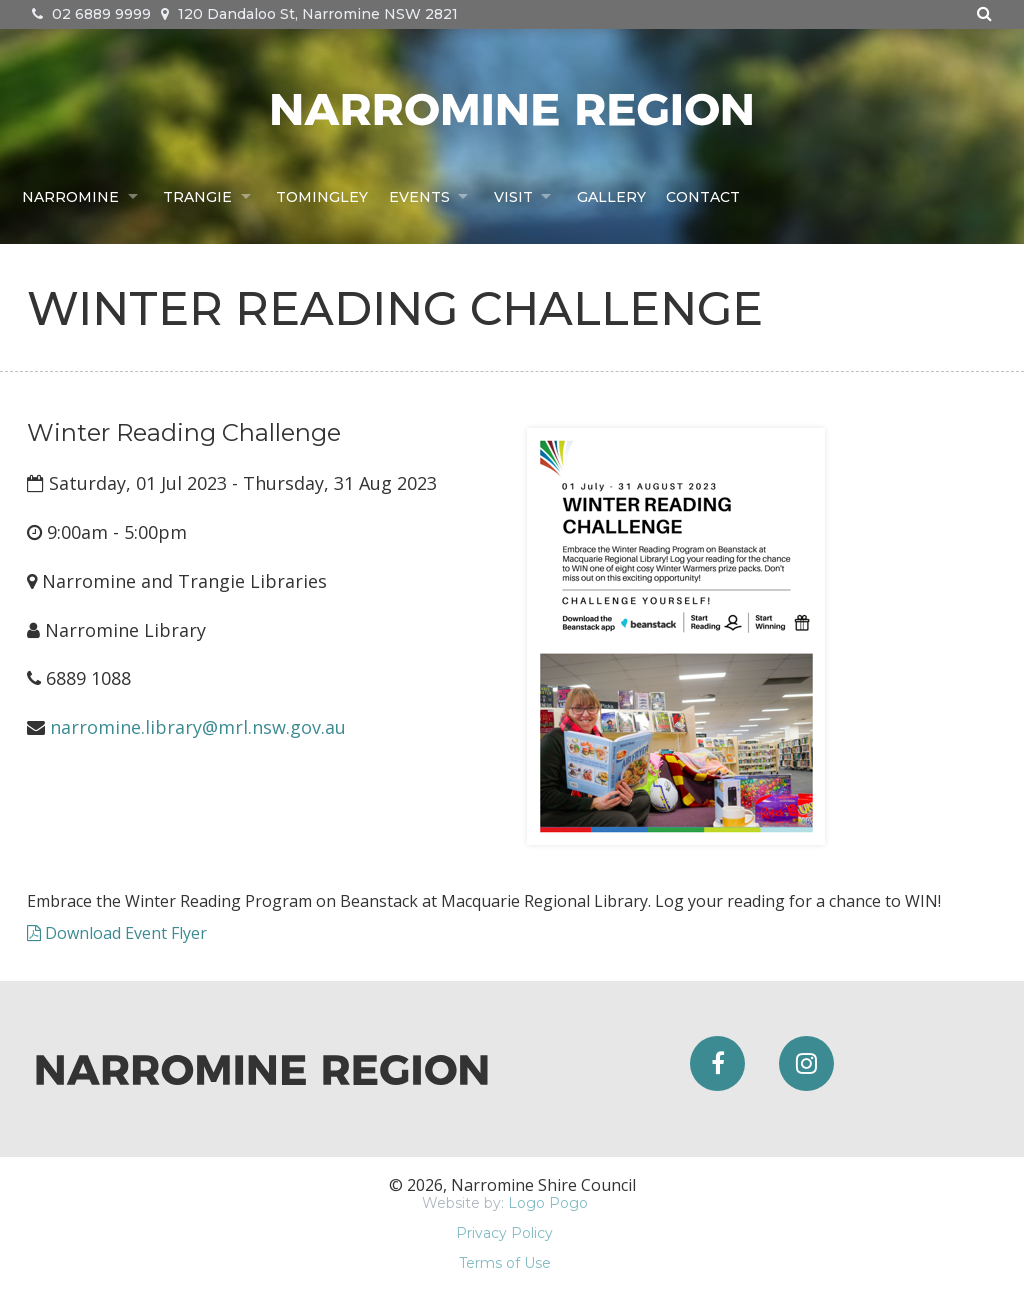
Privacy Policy (504, 1233)
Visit (515, 196)
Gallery (614, 196)
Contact (706, 196)
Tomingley (324, 196)
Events (420, 196)
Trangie (198, 196)
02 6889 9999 (91, 14)
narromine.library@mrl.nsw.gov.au (198, 727)
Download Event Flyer (117, 933)
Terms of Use (505, 1263)
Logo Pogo (548, 1203)
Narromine (70, 196)
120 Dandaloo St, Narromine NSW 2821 (309, 14)
